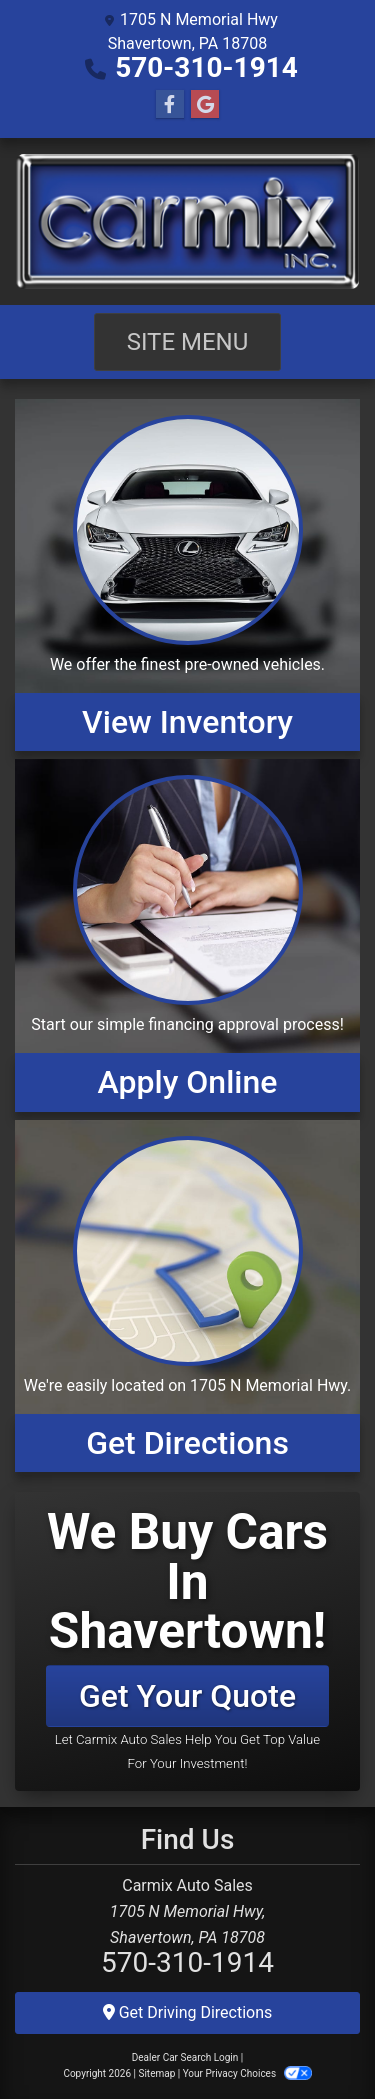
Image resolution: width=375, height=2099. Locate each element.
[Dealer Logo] (187, 221)
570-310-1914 (206, 67)
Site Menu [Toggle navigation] (188, 342)
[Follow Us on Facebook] (170, 105)
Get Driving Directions (188, 2012)
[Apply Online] (187, 935)
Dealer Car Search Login (185, 2057)
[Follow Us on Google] (205, 105)
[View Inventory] (187, 575)
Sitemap (156, 2073)
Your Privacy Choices (247, 2073)
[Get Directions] (187, 1296)
